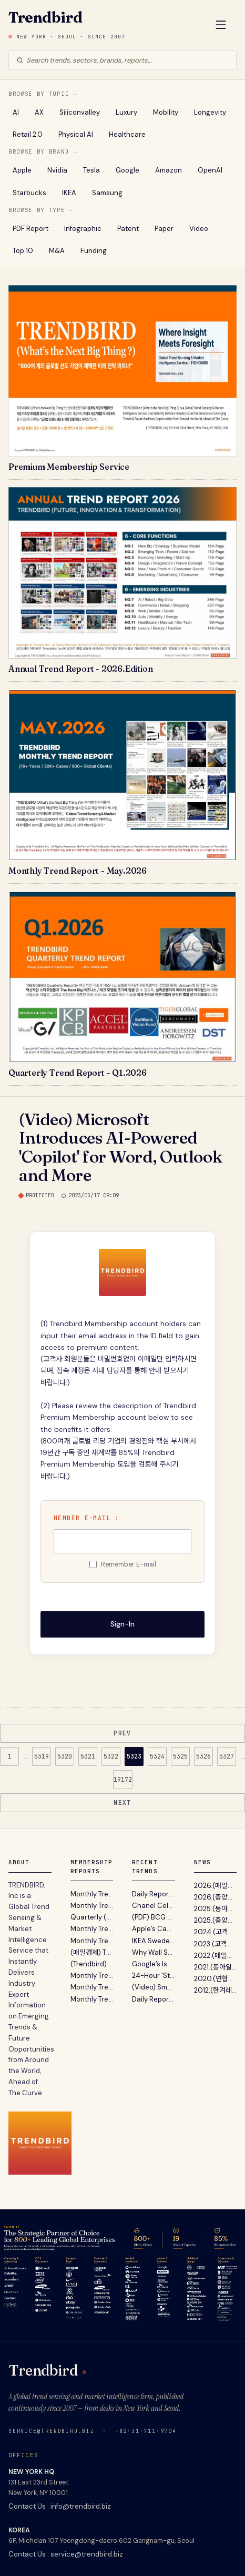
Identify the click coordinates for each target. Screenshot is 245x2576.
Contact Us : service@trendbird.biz (65, 2554)
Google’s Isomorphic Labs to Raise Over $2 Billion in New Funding (153, 1963)
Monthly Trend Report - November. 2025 (92, 1987)
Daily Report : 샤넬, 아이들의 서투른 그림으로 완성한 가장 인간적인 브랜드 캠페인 (153, 1894)
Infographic (82, 228)
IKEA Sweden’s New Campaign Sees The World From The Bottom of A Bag (153, 1940)
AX (39, 112)
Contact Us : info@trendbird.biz (59, 2506)
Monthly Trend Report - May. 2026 (92, 1894)
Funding (93, 250)
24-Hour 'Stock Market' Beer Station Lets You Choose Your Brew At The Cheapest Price (153, 1975)
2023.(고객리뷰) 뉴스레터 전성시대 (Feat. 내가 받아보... (215, 1943)
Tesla (91, 170)
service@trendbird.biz (51, 2431)
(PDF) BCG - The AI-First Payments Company (153, 1917)
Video (198, 228)
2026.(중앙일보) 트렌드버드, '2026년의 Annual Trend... (215, 1897)
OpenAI (210, 170)
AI (16, 112)
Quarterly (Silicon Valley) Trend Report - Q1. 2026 (92, 1917)
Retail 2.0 (28, 134)
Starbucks (29, 192)
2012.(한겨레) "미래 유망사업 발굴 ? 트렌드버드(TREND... (215, 1990)
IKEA (69, 192)
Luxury (126, 112)
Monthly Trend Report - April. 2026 (92, 1905)
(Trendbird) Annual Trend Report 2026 (92, 1963)
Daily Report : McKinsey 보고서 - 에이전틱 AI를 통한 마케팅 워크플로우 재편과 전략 (153, 1999)
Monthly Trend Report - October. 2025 (92, 1999)
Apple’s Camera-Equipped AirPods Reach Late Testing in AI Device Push (153, 1928)
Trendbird (45, 17)
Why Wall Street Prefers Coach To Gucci (153, 1952)
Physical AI (75, 134)
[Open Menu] (220, 25)
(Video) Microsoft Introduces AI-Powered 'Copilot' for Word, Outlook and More (120, 1147)
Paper (164, 228)
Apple (22, 170)
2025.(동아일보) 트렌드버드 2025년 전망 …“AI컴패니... (215, 1908)
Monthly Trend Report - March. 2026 (92, 1928)
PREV (122, 1733)
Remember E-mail (128, 1564)
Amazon (168, 170)
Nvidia (57, 170)
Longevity (210, 112)
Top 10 (23, 250)
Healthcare (127, 134)
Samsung (107, 192)
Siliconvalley (79, 112)
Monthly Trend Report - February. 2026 (92, 1940)
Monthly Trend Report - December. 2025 (92, 1975)
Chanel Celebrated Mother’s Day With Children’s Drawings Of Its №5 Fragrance (153, 1905)
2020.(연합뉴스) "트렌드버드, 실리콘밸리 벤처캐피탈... (215, 1978)
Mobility (165, 112)
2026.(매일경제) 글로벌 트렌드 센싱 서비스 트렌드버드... (215, 1885)
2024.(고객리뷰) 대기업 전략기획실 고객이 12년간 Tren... (215, 1931)
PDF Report (30, 228)
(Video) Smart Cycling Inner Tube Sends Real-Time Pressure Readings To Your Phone (153, 1987)
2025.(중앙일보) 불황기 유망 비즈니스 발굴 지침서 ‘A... (215, 1920)
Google (127, 170)
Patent (128, 228)
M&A (57, 250)
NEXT (122, 1802)
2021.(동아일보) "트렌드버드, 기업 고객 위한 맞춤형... (215, 1967)
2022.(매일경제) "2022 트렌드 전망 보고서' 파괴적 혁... (215, 1955)
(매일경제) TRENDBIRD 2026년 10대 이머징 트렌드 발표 (92, 1952)
